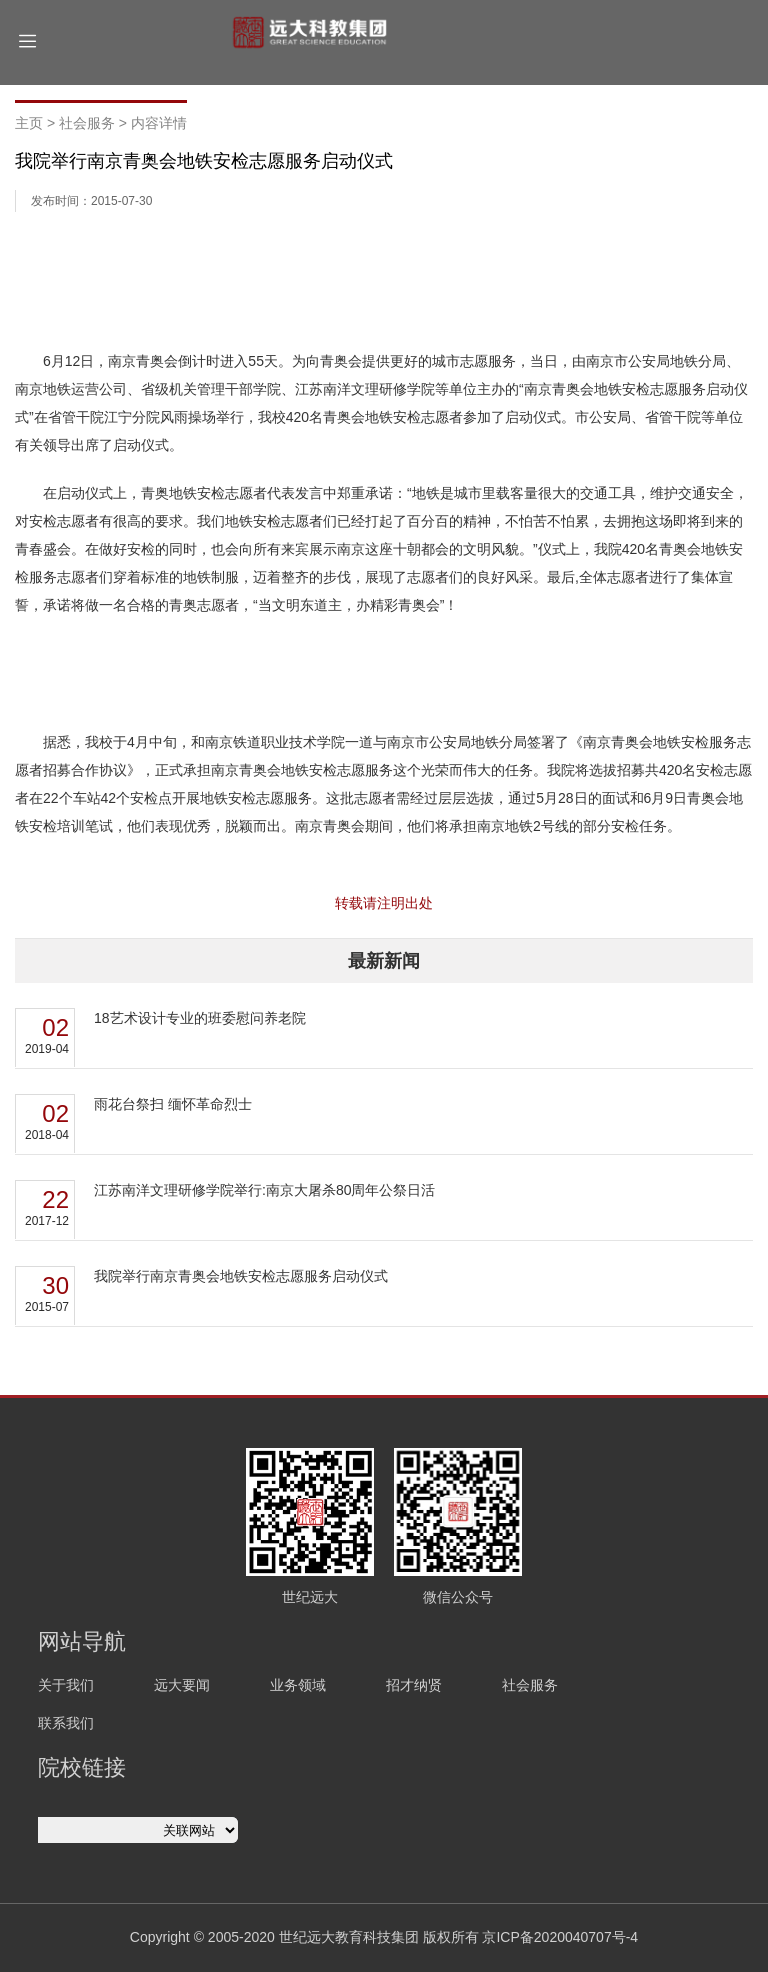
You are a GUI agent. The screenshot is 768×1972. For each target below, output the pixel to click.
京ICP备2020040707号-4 (560, 1937)
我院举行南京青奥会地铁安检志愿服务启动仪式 (241, 1276)
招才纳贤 (414, 1685)
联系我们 (66, 1723)
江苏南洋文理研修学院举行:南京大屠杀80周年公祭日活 (264, 1190)
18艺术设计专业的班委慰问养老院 (200, 1018)
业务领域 (298, 1685)
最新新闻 (384, 961)
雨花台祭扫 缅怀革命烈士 (173, 1104)
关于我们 (66, 1685)
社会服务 (87, 123)
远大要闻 (182, 1685)
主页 (29, 123)
